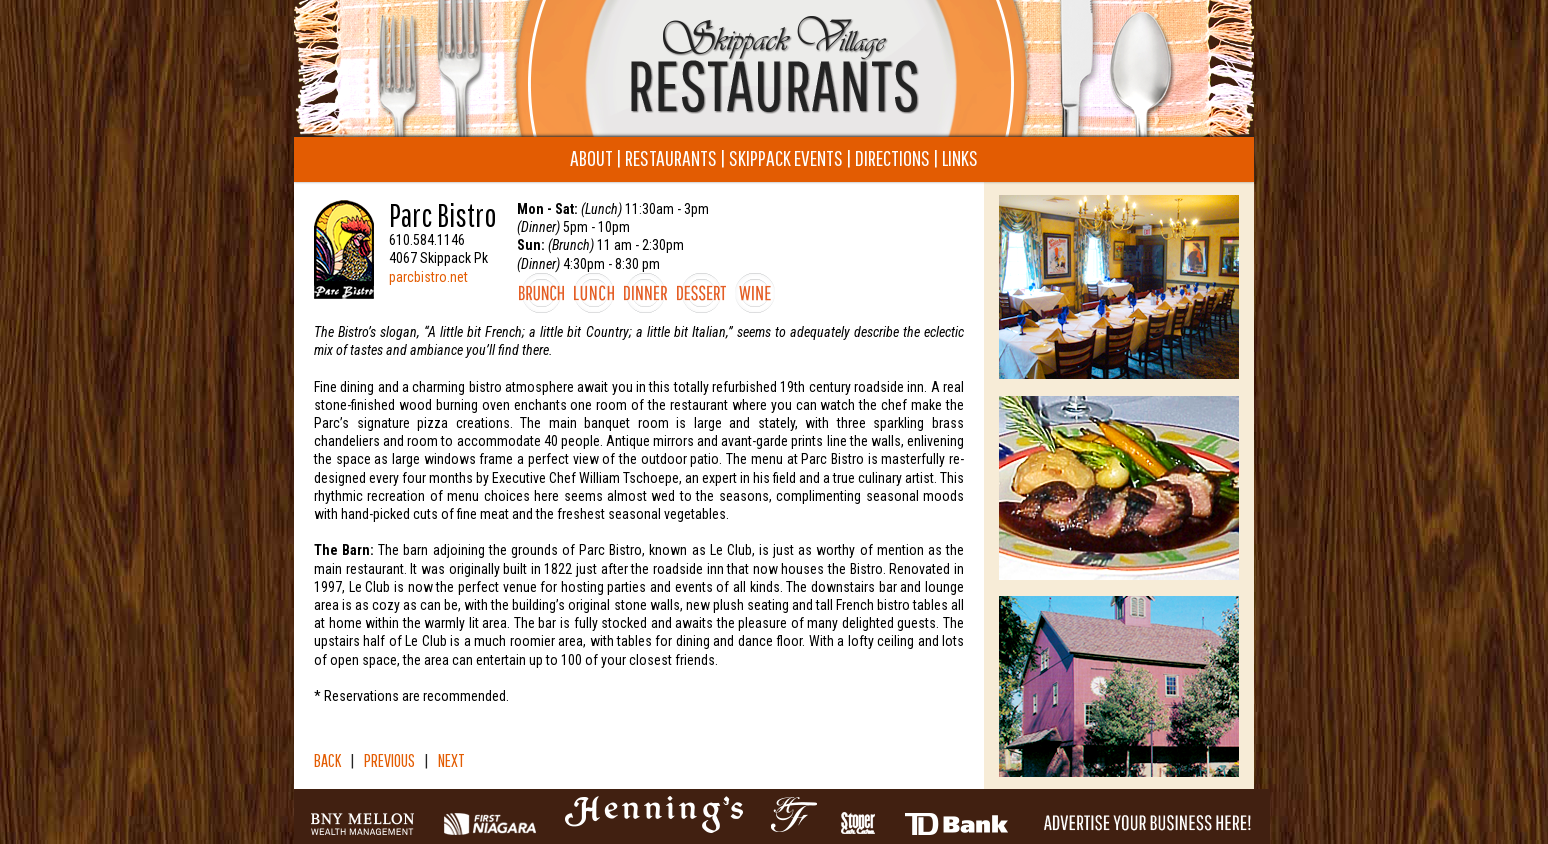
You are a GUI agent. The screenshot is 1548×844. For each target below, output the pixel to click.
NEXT (451, 760)
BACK (327, 760)
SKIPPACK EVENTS (786, 157)
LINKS (960, 157)
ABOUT (591, 157)
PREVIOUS (389, 760)
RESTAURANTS (671, 157)
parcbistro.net (428, 277)
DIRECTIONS (892, 157)
